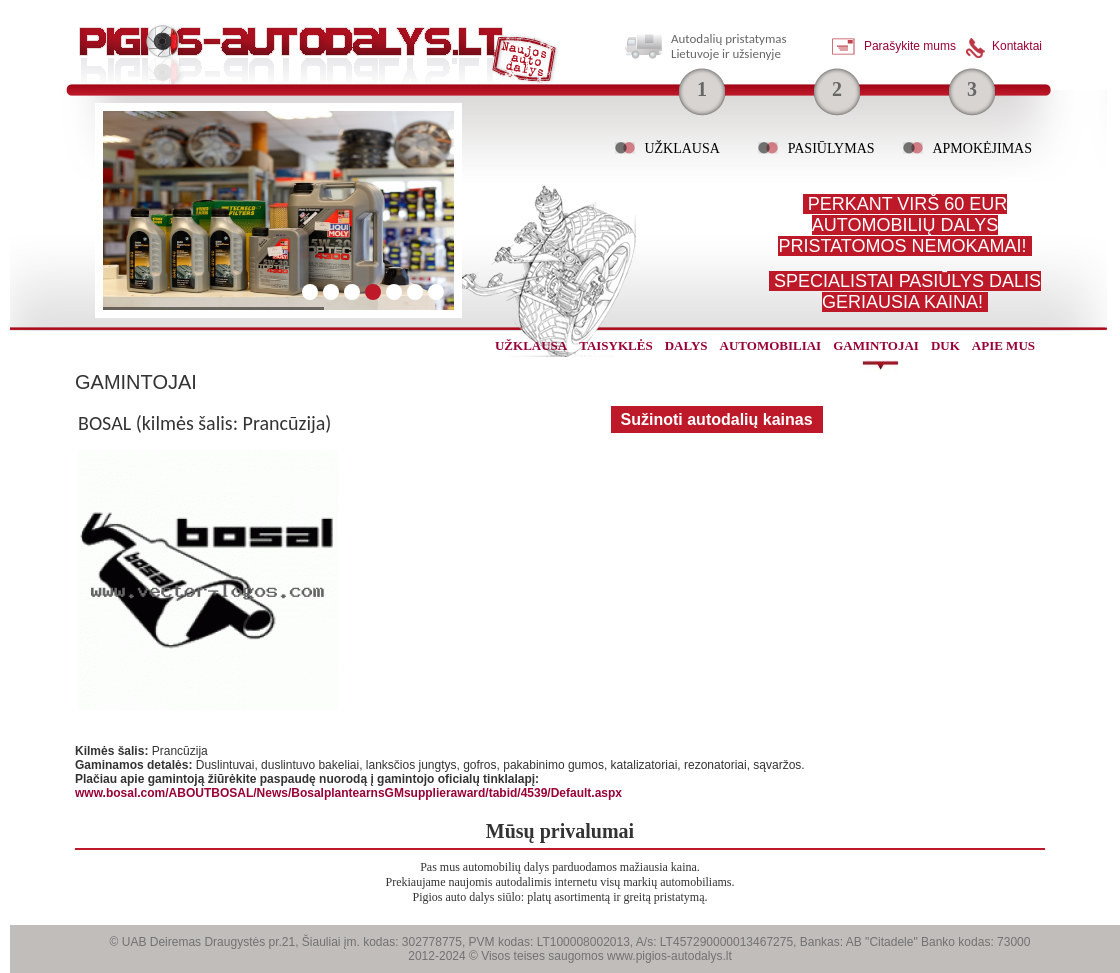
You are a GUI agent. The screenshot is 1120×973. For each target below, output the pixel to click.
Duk (945, 345)
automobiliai (771, 345)
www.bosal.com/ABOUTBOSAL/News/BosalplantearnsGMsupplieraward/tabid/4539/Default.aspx (348, 793)
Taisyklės (615, 345)
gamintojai (876, 345)
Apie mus (1003, 345)
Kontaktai (1017, 46)
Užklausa (681, 148)
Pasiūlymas (831, 148)
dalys (686, 345)
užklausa (531, 345)
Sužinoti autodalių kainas (717, 419)
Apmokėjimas (982, 148)
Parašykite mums (910, 46)
